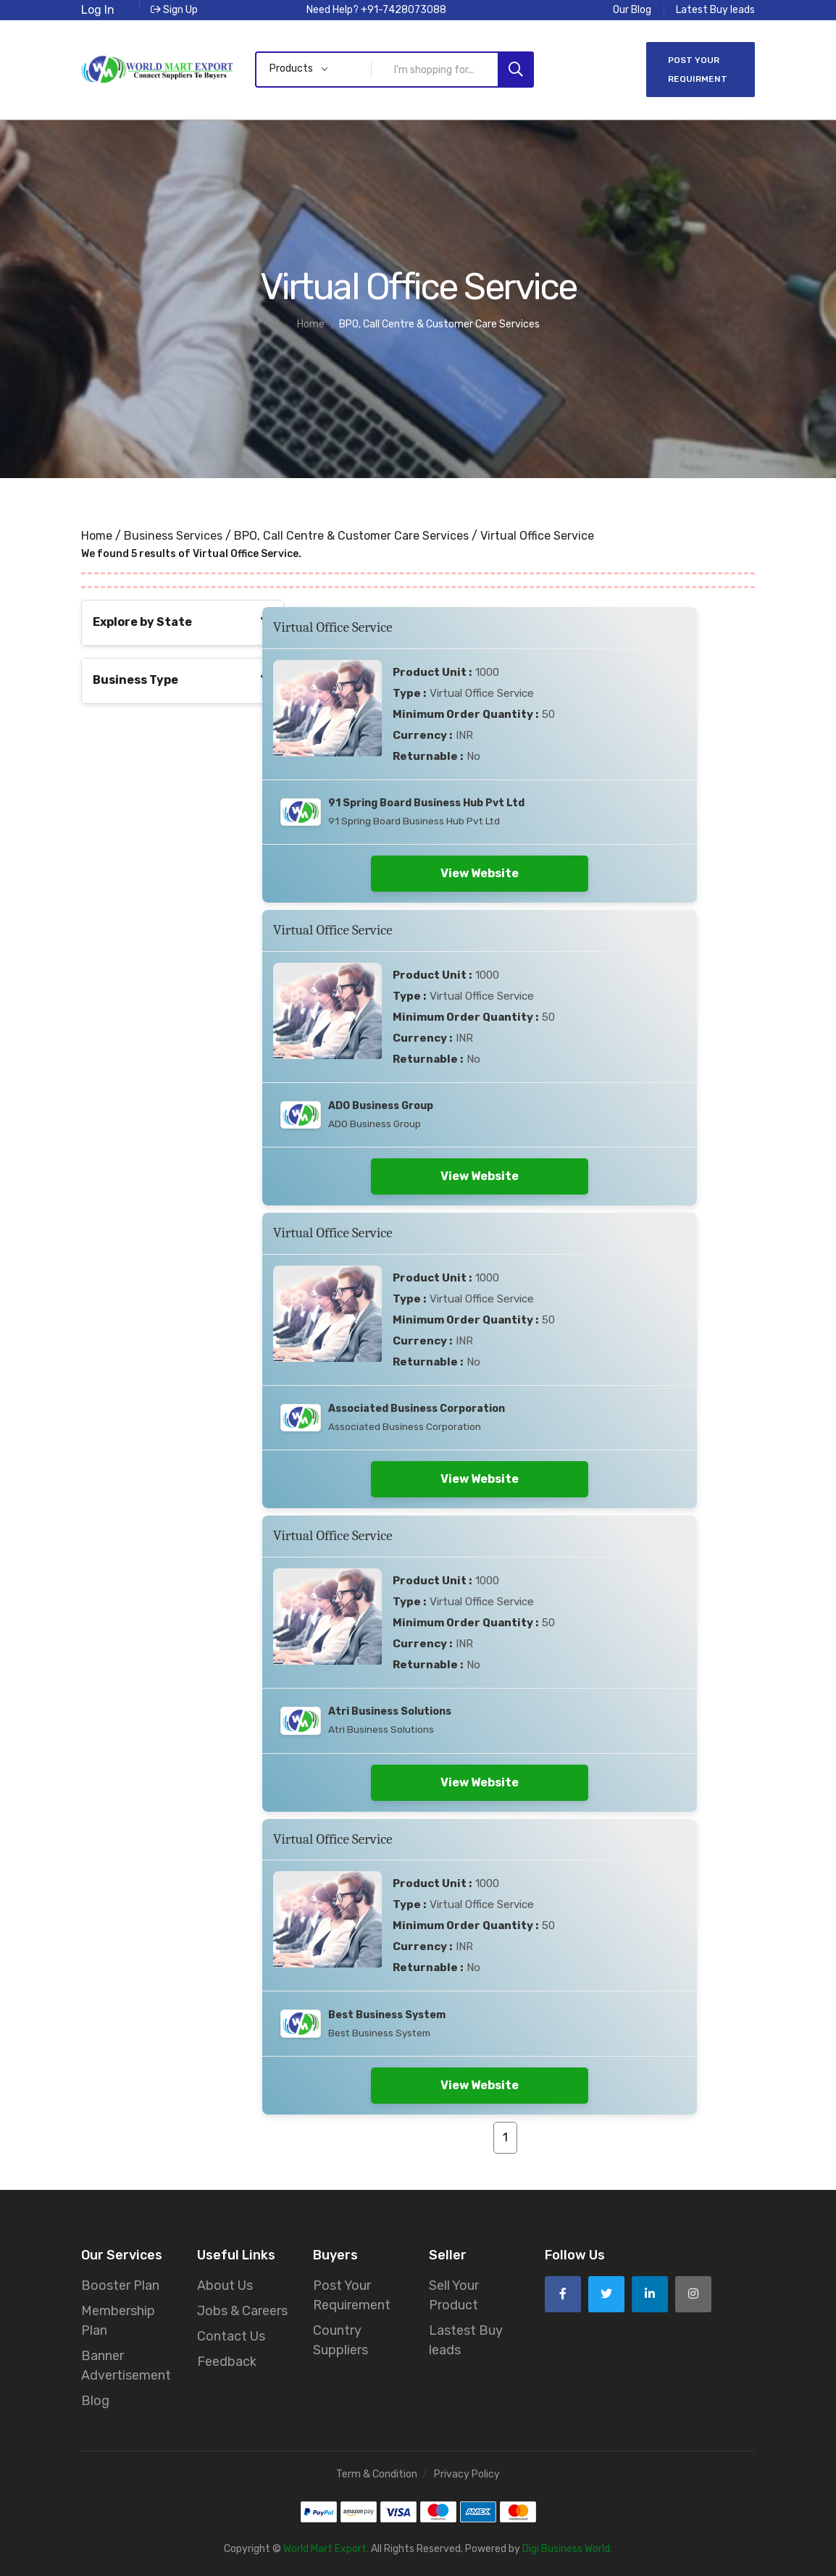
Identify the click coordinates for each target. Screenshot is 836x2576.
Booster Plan (120, 2285)
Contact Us (231, 2336)
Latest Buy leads (715, 10)
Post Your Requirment (697, 69)
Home (96, 536)
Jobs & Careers (242, 2311)
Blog (95, 2401)
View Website (479, 873)
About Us (225, 2285)
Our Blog (632, 10)
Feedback (226, 2362)
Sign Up (174, 10)
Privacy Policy (467, 2474)
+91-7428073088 (403, 10)
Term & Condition (376, 2474)
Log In (97, 10)
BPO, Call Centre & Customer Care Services (351, 536)
